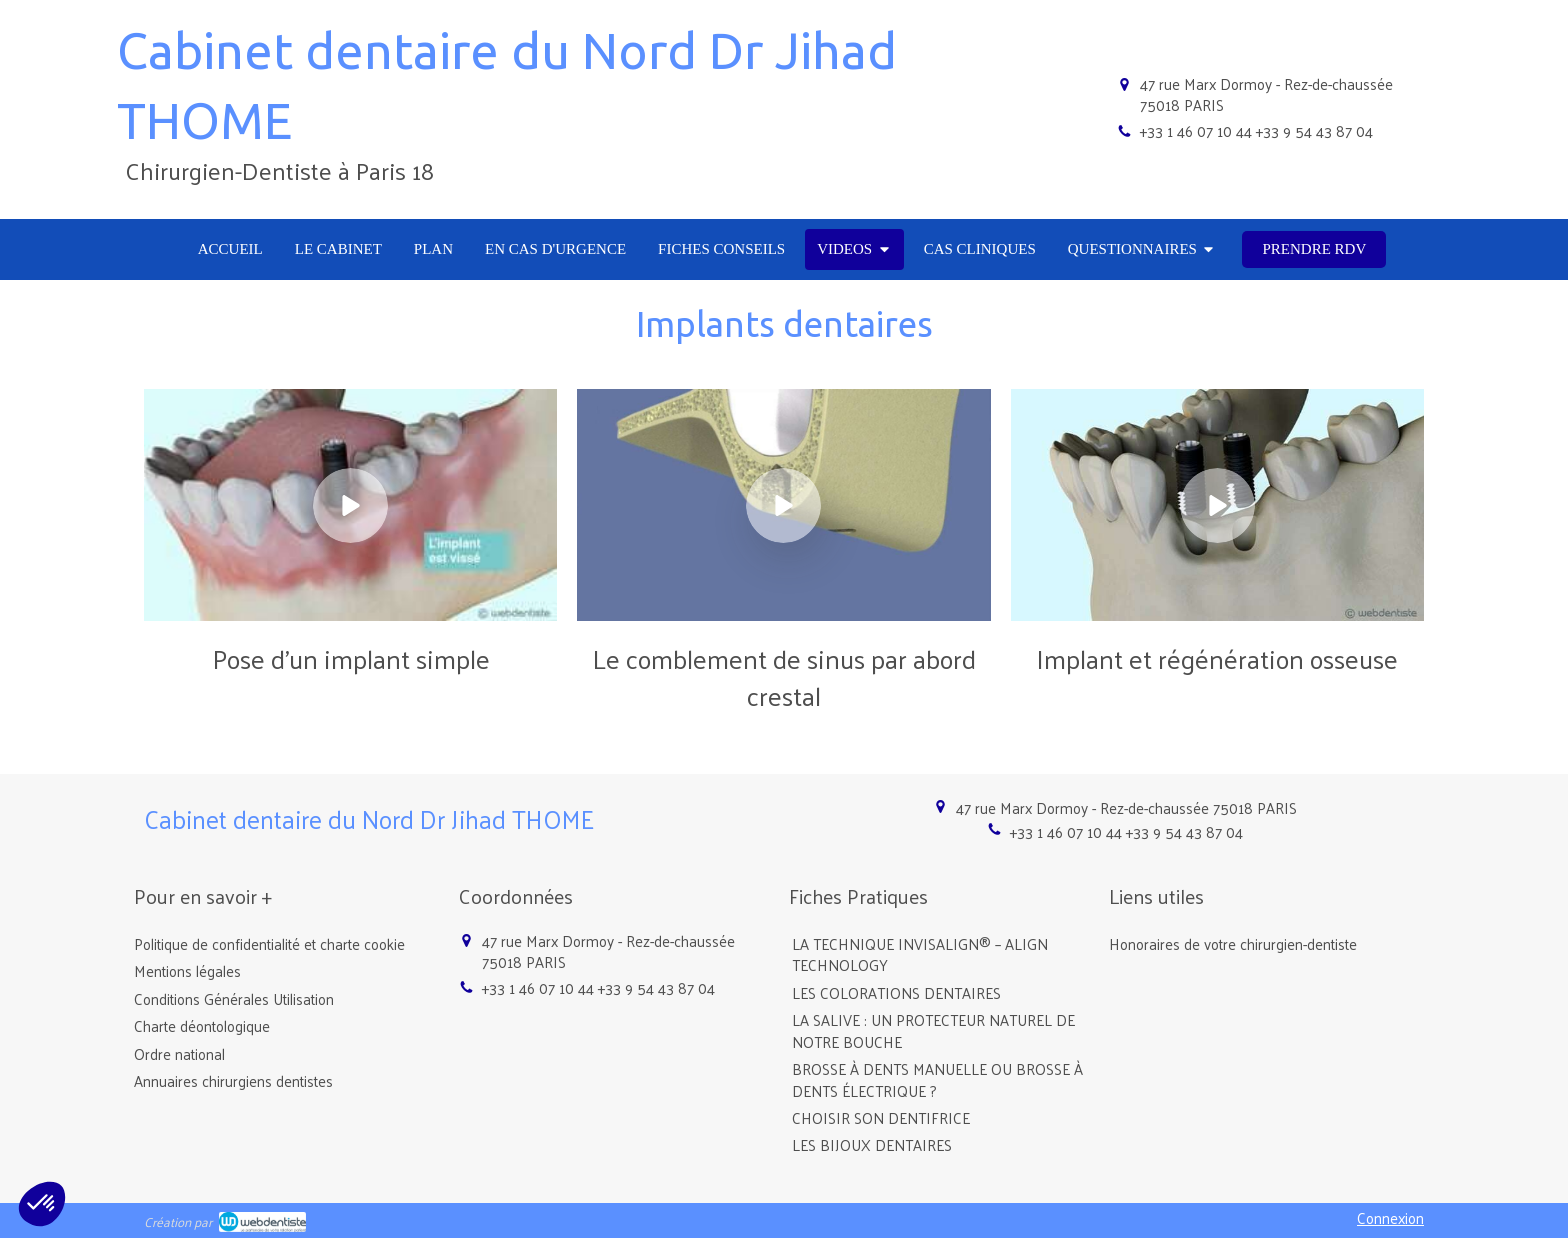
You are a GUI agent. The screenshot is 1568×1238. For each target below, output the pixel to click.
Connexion (1390, 1217)
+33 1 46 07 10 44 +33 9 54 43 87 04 (1256, 130)
